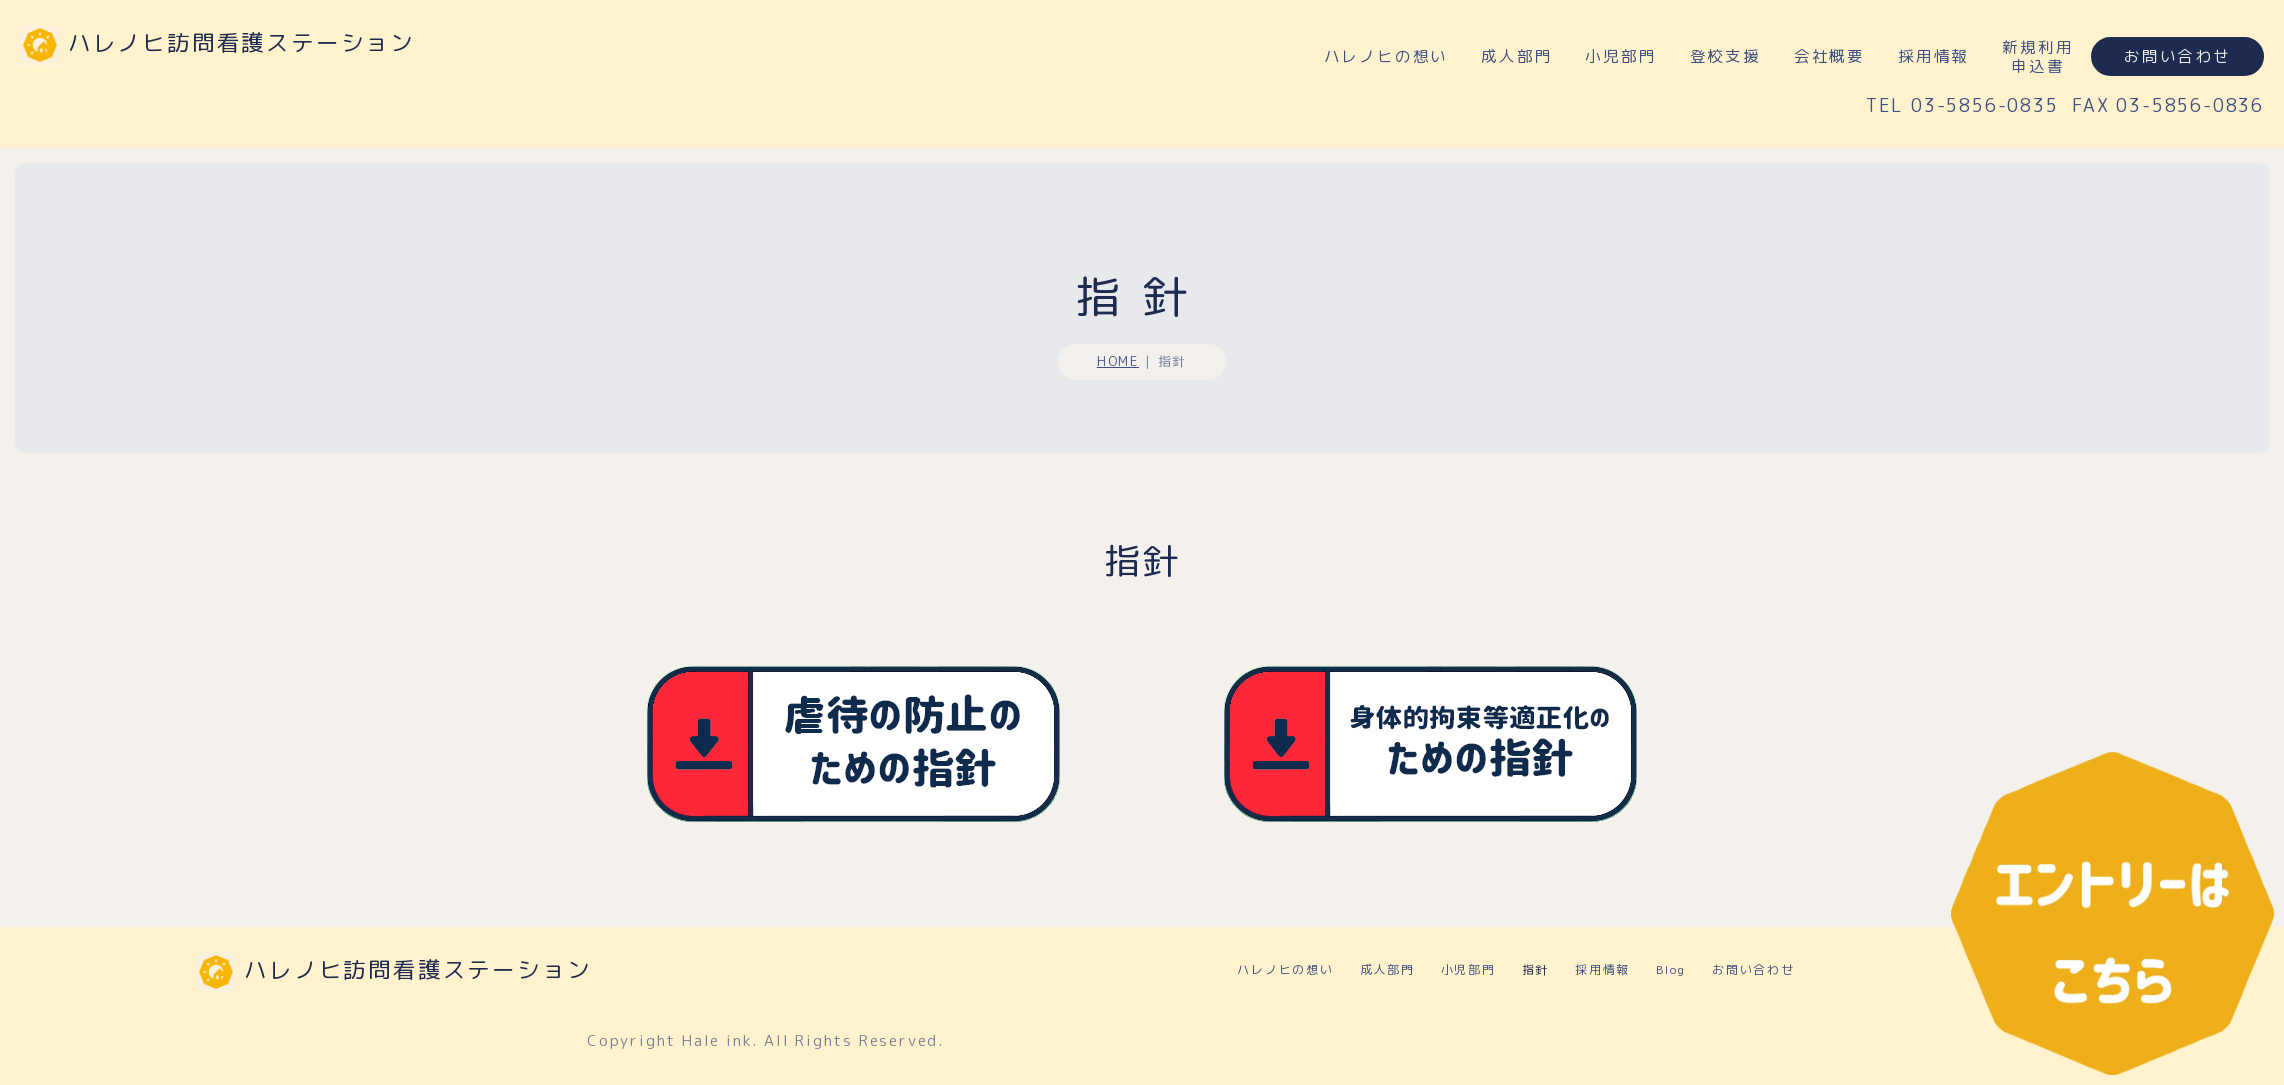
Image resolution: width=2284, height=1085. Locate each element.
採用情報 (1933, 56)
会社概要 (1829, 56)
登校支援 (1725, 56)
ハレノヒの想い (1386, 56)
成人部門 (1516, 56)
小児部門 (1620, 56)
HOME (1118, 369)
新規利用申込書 (2037, 56)
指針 (1536, 930)
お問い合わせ (2177, 56)
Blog (1671, 930)
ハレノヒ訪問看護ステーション (241, 42)
